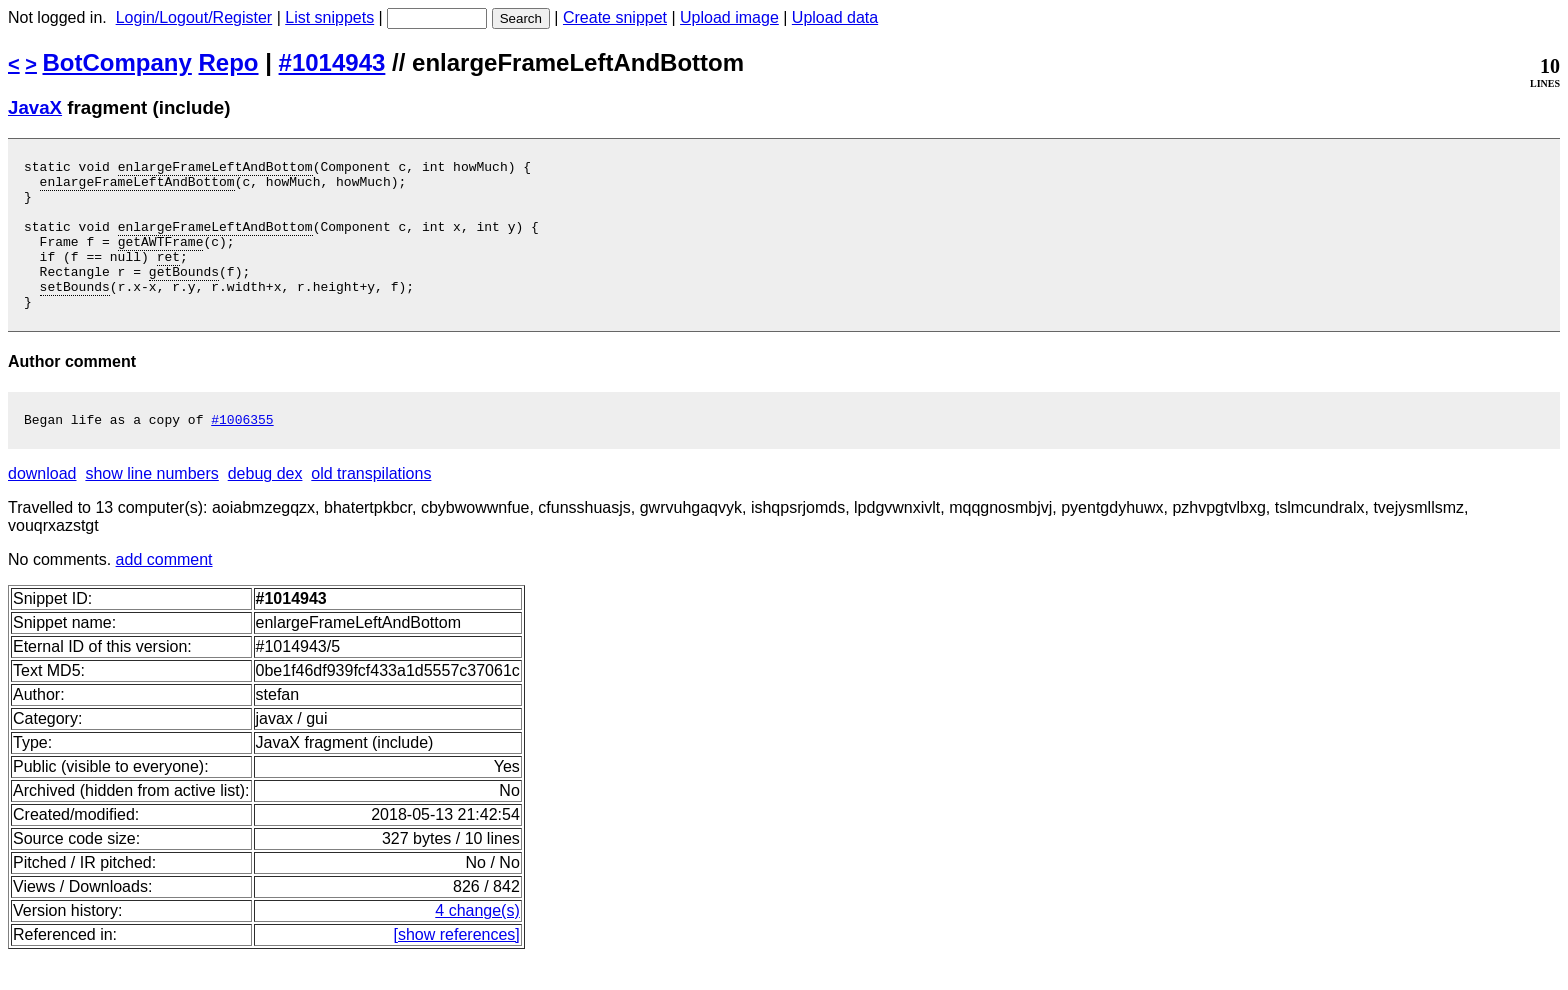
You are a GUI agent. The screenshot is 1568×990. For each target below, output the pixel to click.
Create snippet (615, 17)
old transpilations (371, 506)
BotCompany (117, 62)
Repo (229, 62)
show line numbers (151, 506)
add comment (164, 592)
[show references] (457, 967)
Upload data (835, 17)
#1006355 (242, 452)
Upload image (729, 17)
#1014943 (332, 62)
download (42, 506)
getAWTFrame (161, 259)
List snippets (329, 17)
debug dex (265, 506)
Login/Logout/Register (194, 17)
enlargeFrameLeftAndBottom (215, 169)
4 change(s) (477, 943)
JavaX (35, 107)
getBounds (184, 295)
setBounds (75, 313)
